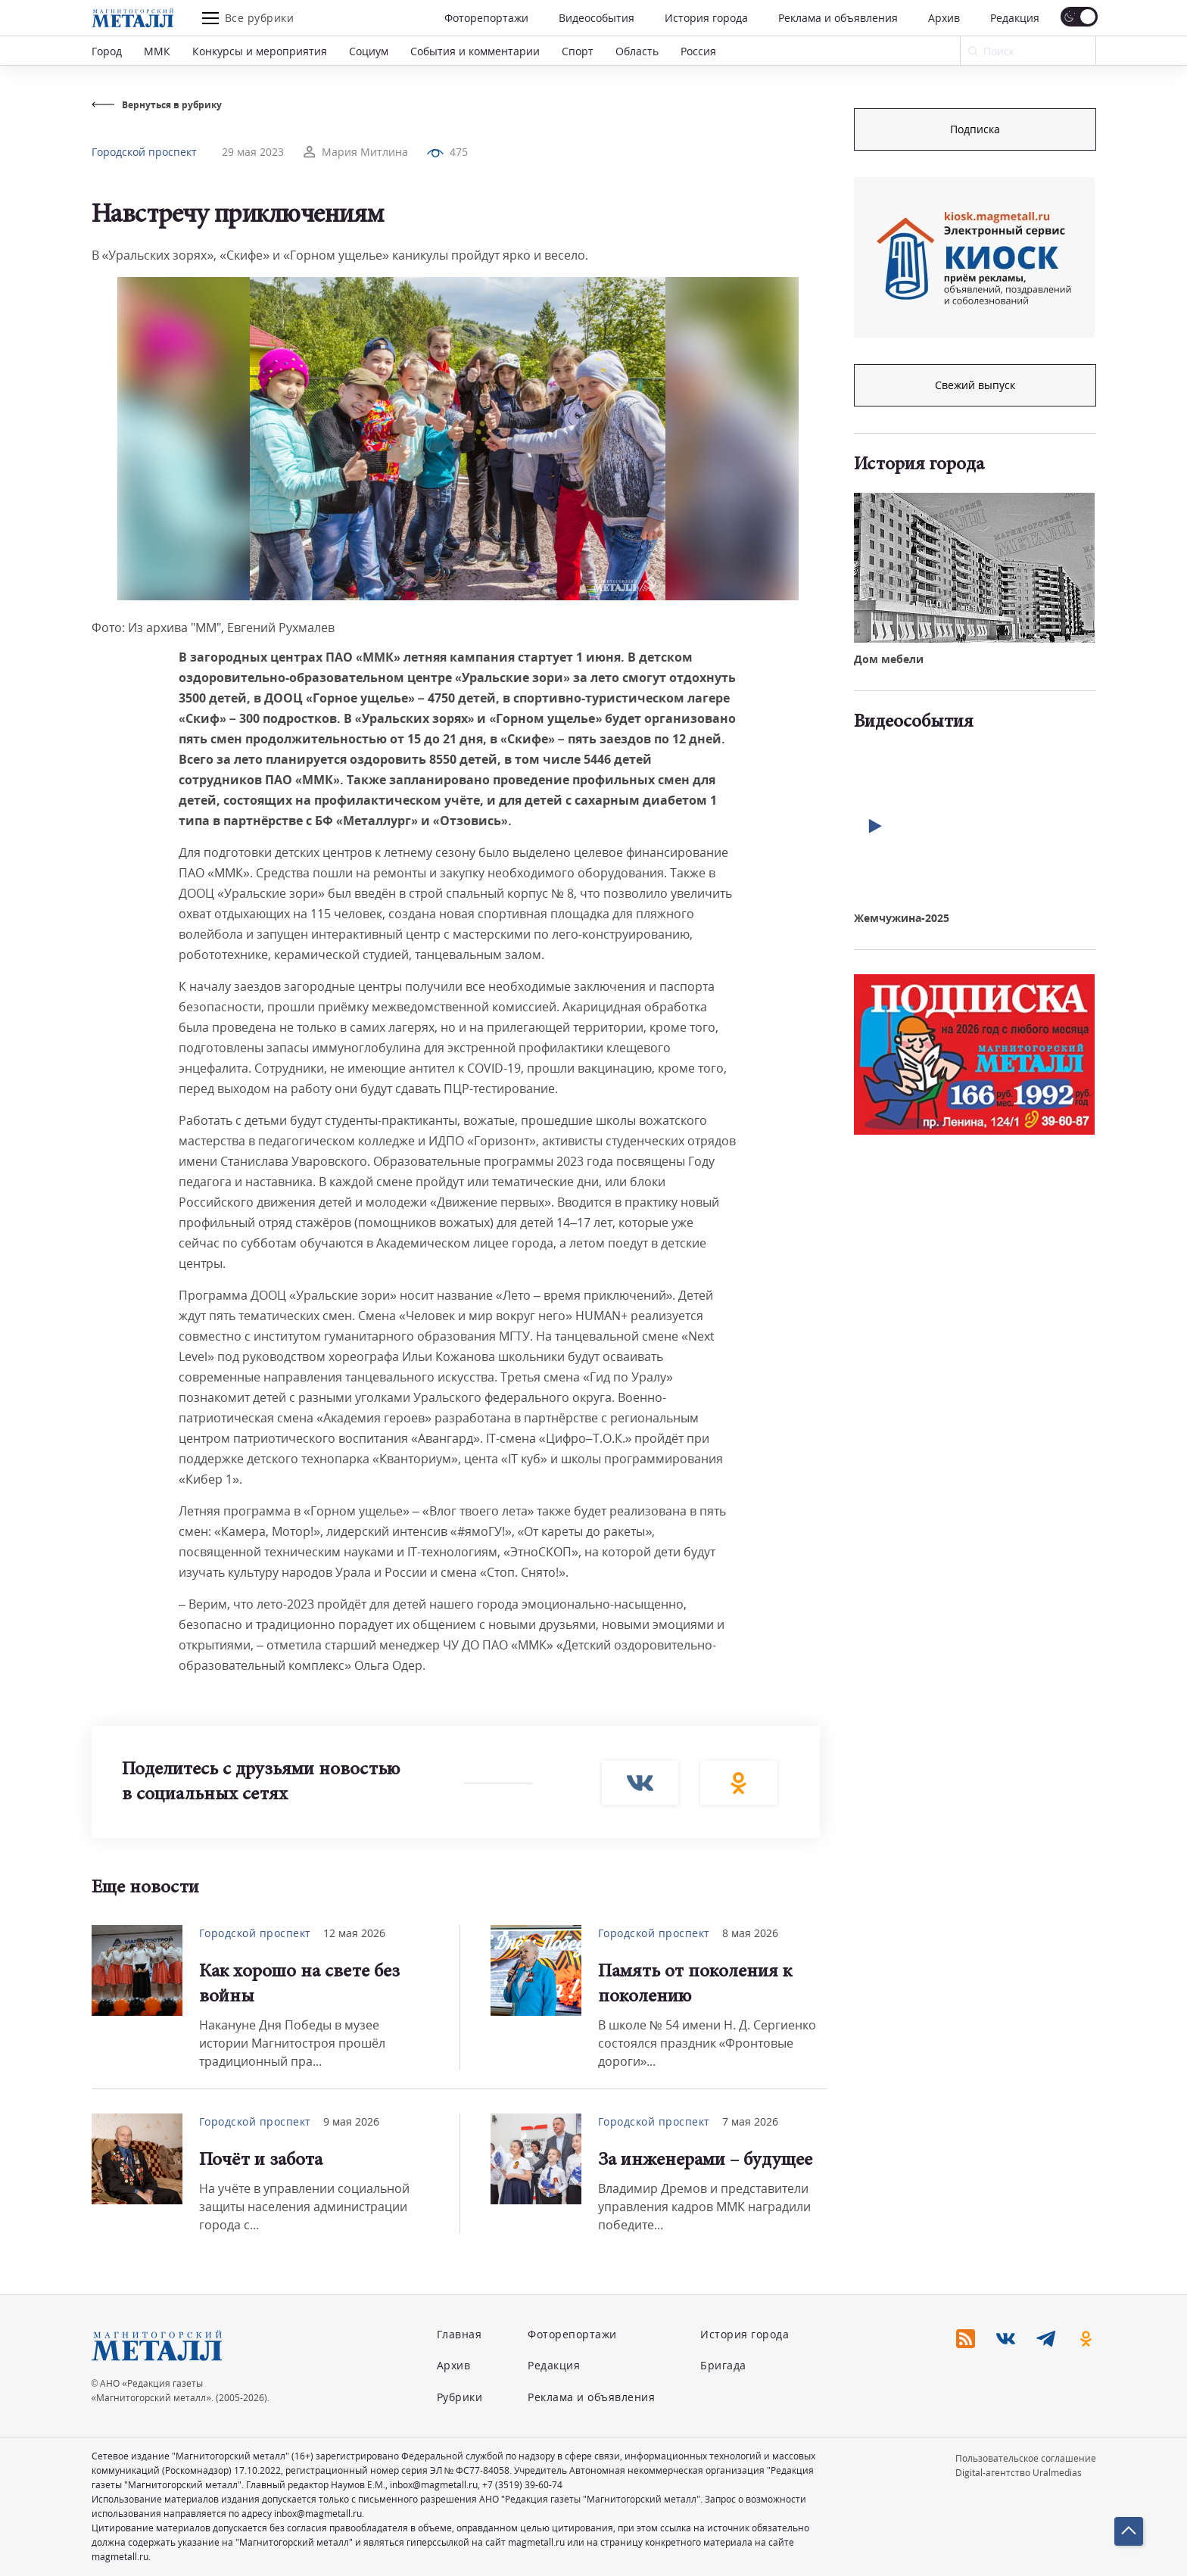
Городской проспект (144, 152)
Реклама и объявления (838, 18)
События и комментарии (475, 51)
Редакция (1014, 18)
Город (107, 51)
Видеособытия (596, 18)
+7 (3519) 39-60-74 (522, 2484)
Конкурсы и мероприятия (259, 51)
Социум (368, 51)
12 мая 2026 (354, 1933)
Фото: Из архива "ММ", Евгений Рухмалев (213, 627)
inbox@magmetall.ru (434, 2484)
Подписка (975, 129)
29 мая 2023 (253, 152)
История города (706, 18)
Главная (459, 2334)
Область (637, 51)
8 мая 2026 (750, 1933)
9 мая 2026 (351, 2121)
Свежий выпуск (975, 385)
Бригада (723, 2365)
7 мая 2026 (750, 2121)
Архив (944, 18)
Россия (698, 51)
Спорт (578, 51)
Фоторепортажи (486, 18)
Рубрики (460, 2397)
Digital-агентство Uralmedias (1018, 2472)
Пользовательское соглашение (1025, 2458)
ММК (157, 51)
